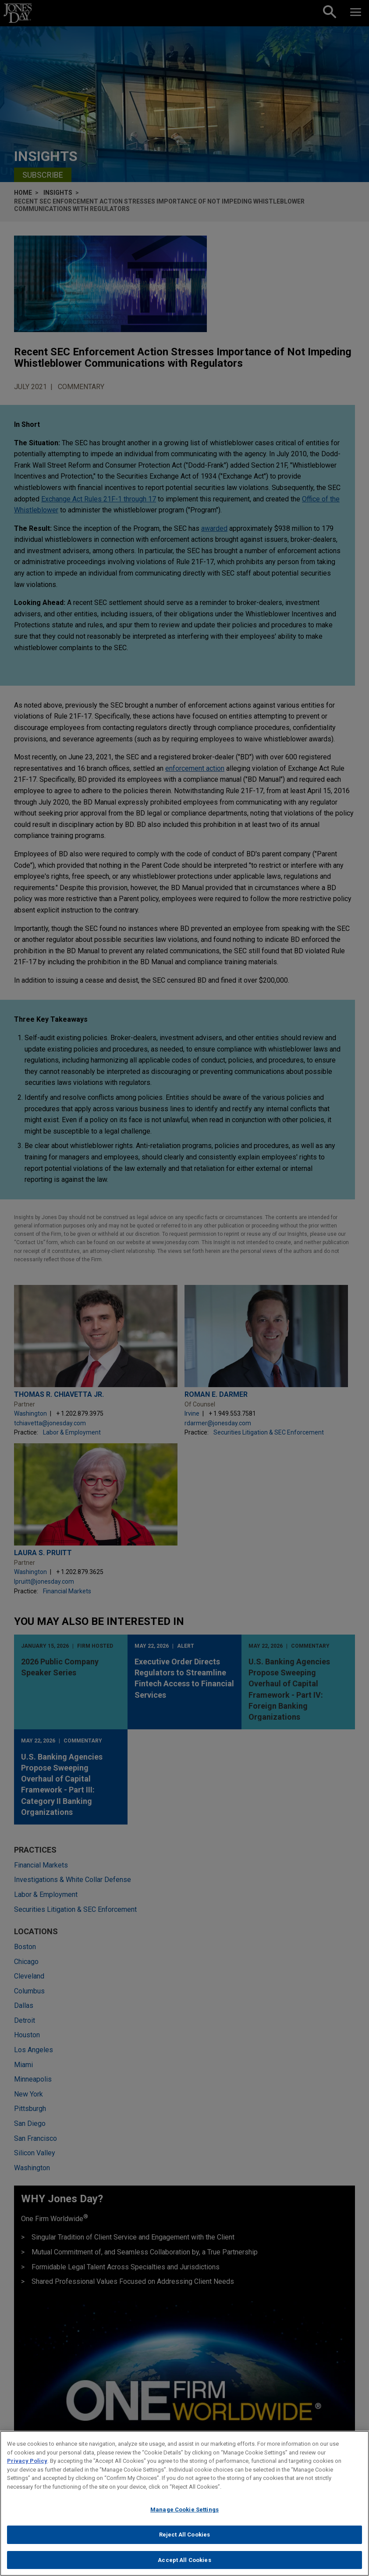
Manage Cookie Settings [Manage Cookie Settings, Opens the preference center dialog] (184, 2518)
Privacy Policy (27, 2469)
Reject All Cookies (184, 2543)
